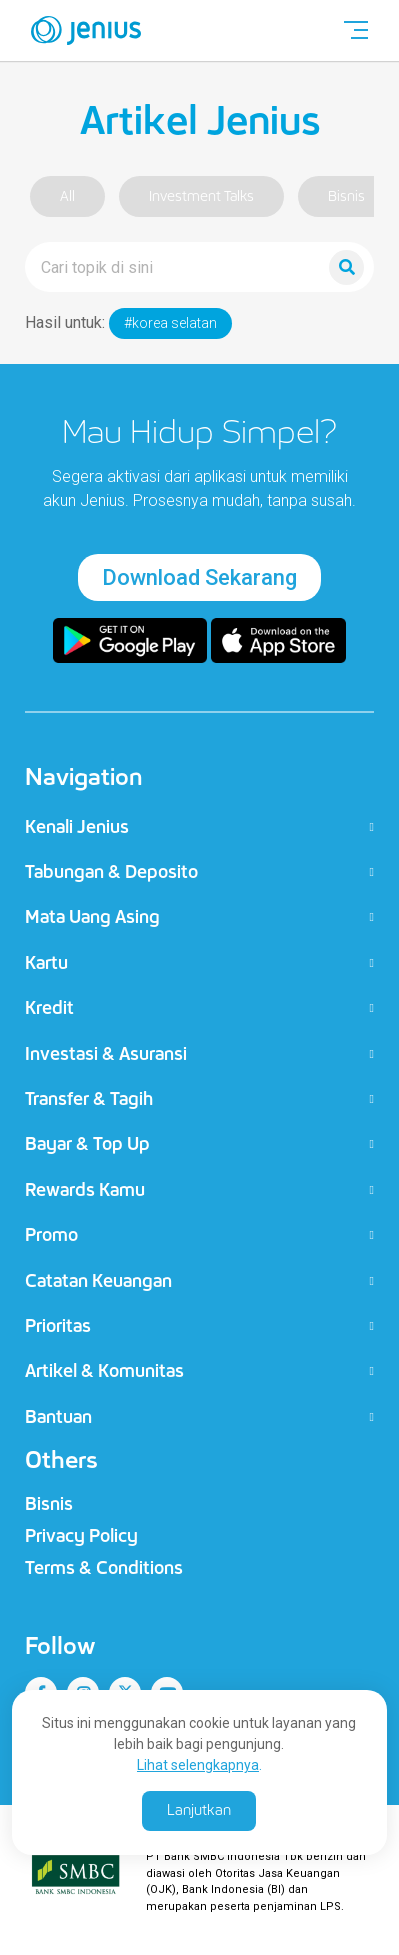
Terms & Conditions (104, 1568)
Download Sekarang (199, 577)
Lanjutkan (199, 1810)
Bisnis (346, 196)
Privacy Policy (81, 1536)
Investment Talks (201, 196)
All (67, 196)
